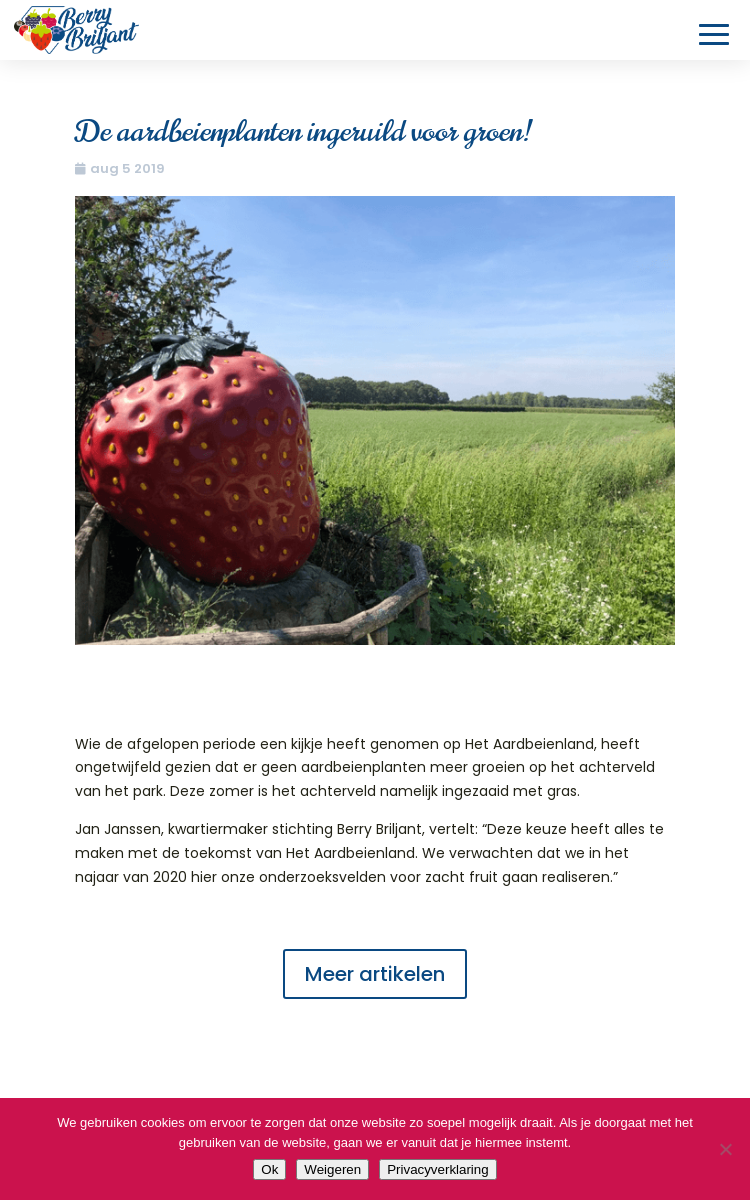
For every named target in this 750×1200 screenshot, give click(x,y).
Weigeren (332, 1169)
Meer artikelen (375, 974)
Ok (269, 1169)
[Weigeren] (725, 1149)
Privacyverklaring (437, 1169)
